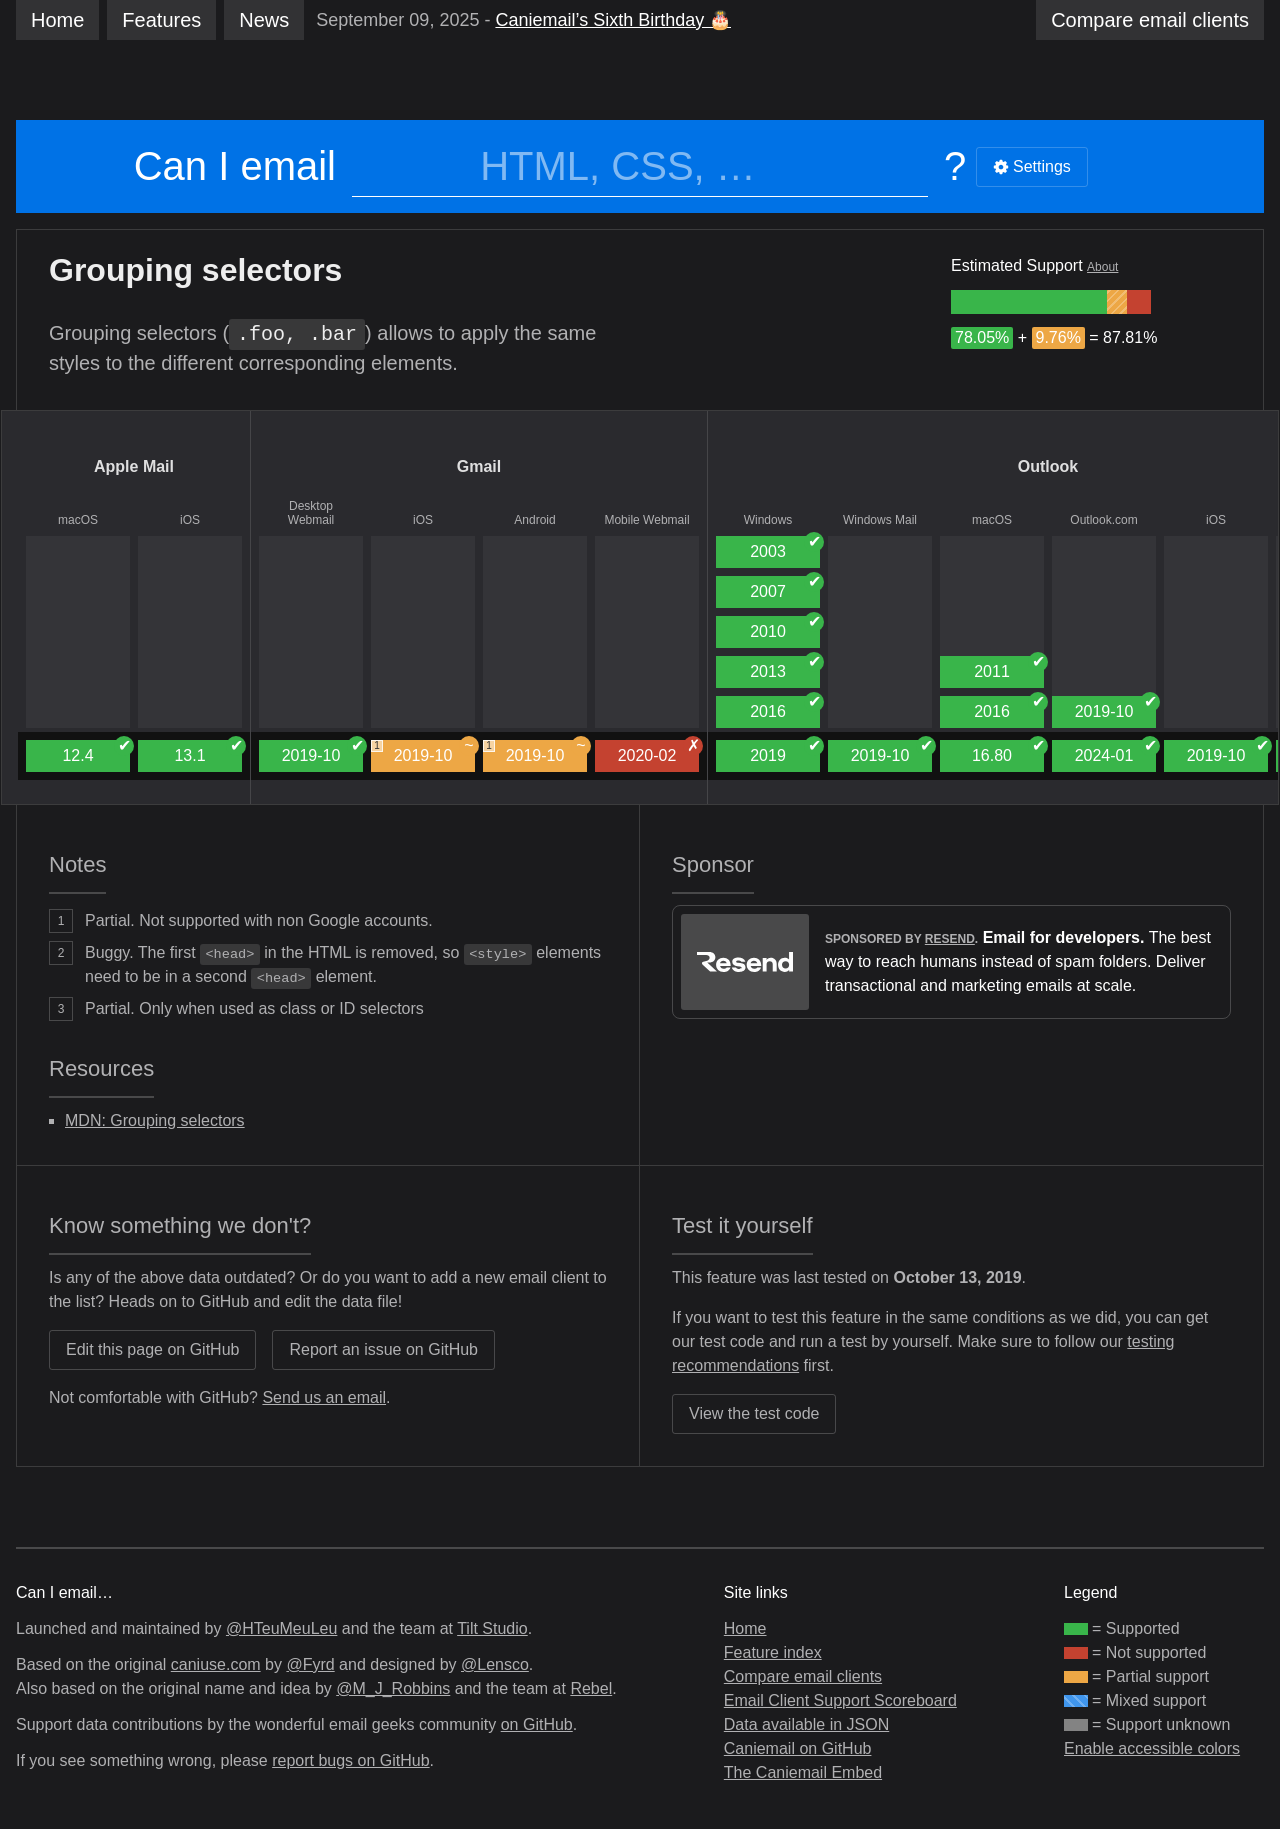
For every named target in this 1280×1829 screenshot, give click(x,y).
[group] (1029, 302)
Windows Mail (880, 520)
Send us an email (324, 1397)
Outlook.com (1103, 520)
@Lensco (495, 1664)
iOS (190, 520)
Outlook (1048, 466)
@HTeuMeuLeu (281, 1628)
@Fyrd (310, 1664)
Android (534, 520)
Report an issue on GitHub (383, 1349)
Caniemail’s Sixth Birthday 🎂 (613, 20)
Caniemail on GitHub (798, 1748)
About (1102, 267)
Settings (1032, 166)
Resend (950, 939)
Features (161, 20)
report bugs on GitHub (350, 1760)
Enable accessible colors (1152, 1748)
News (264, 20)
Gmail (479, 466)
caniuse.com (216, 1664)
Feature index (773, 1652)
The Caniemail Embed (803, 1772)
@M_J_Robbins (393, 1688)
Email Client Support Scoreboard (840, 1700)
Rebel (591, 1688)
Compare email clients (803, 1676)
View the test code (754, 1413)
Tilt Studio (492, 1628)
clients (1150, 20)
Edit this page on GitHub (152, 1349)
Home (57, 20)
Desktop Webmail (311, 513)
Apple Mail (134, 466)
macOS (78, 520)
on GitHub (537, 1724)
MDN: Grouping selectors (155, 1120)
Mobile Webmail (646, 520)
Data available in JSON (806, 1724)
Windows (768, 520)
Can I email (235, 166)
